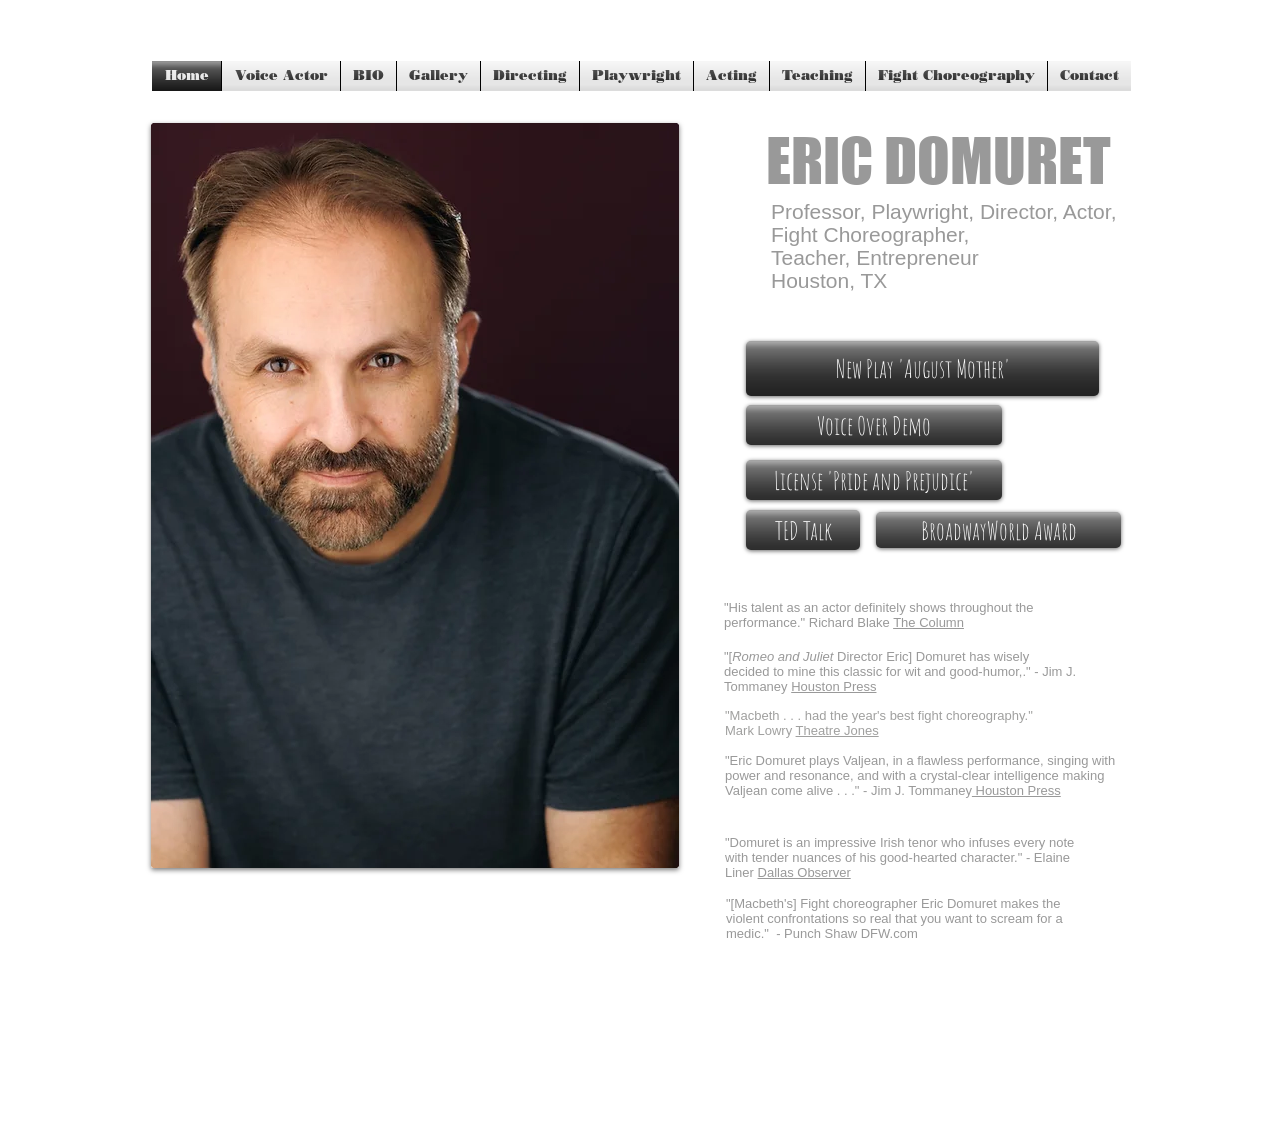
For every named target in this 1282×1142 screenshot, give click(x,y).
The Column (928, 622)
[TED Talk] (803, 530)
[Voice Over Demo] (874, 425)
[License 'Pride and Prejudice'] (874, 480)
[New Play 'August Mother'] (922, 368)
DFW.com (889, 933)
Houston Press (1016, 790)
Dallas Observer (804, 872)
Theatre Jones (837, 730)
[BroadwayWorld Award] (998, 530)
